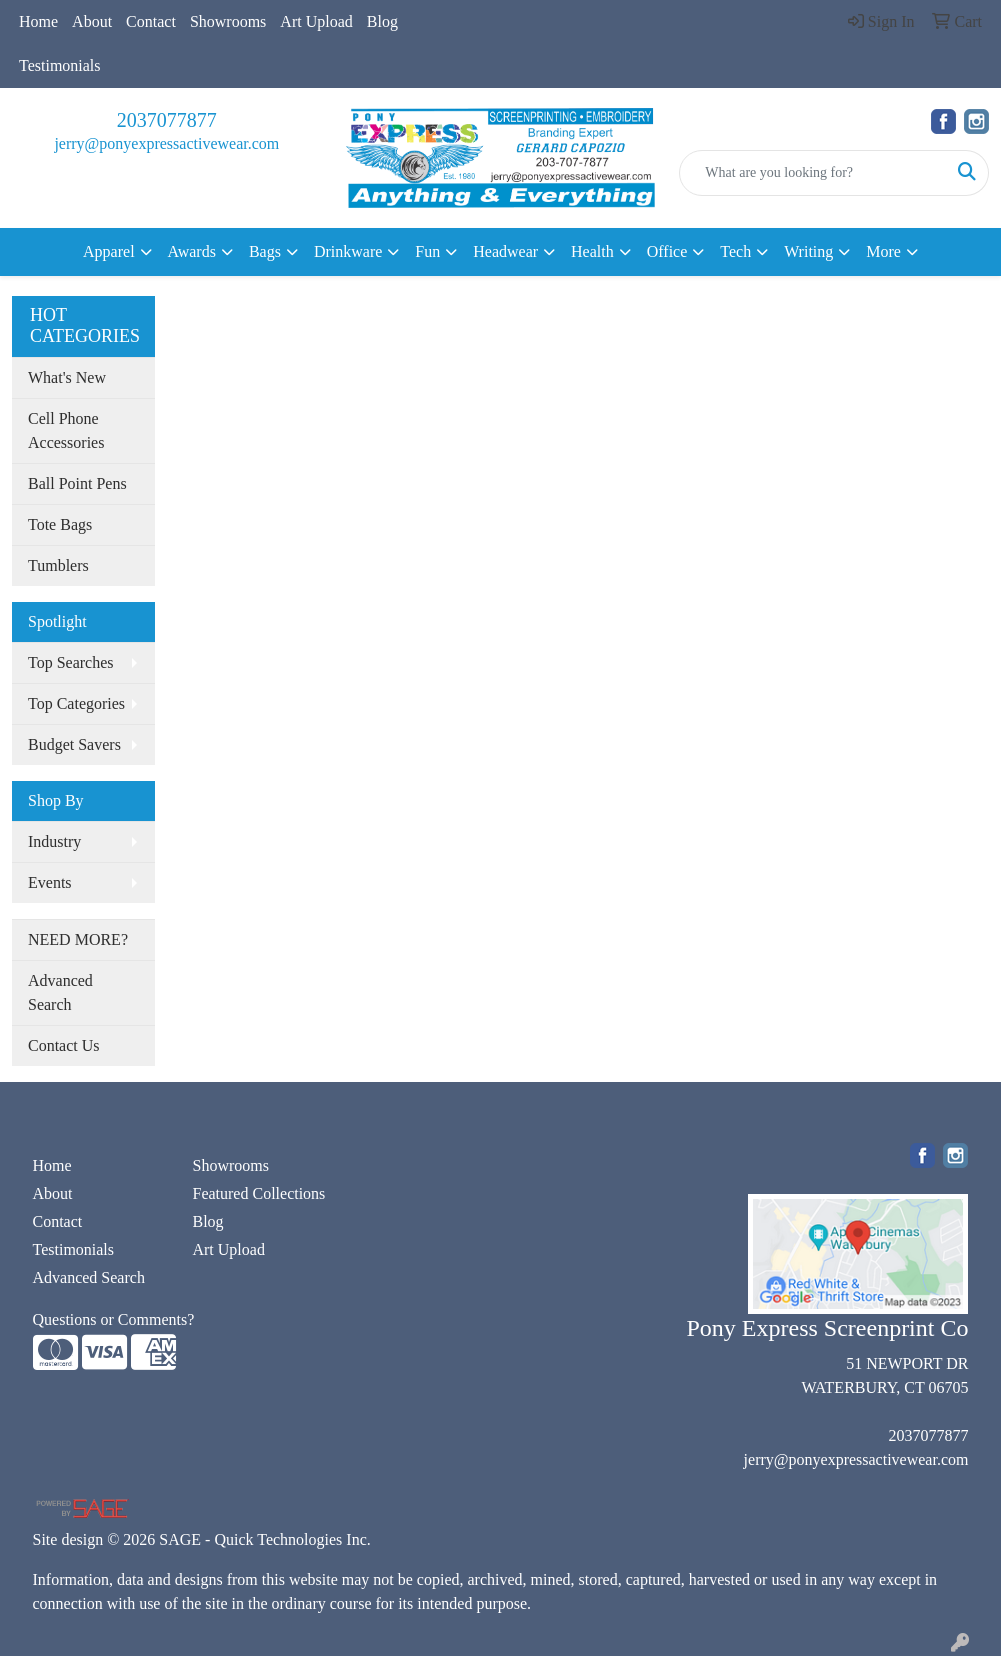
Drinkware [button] (348, 251)
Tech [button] (735, 251)
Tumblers (58, 565)
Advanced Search (60, 992)
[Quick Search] (813, 173)
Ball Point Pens (77, 483)
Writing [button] (808, 251)
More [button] (883, 251)
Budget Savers (74, 744)
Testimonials (60, 65)
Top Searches (71, 662)
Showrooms (228, 21)
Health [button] (592, 251)
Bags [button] (265, 251)
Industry (54, 841)
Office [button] (667, 251)
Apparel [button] (109, 251)
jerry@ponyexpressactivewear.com (166, 143)
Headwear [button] (505, 251)
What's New (67, 377)
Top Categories (76, 703)
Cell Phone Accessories (66, 430)
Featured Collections (258, 1193)
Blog (382, 21)
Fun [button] (427, 251)
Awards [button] (192, 251)
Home (38, 21)
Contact (151, 21)
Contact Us (64, 1045)
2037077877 (167, 120)
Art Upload (316, 21)
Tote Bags (60, 524)
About (92, 21)
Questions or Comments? (114, 1319)
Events (50, 882)
